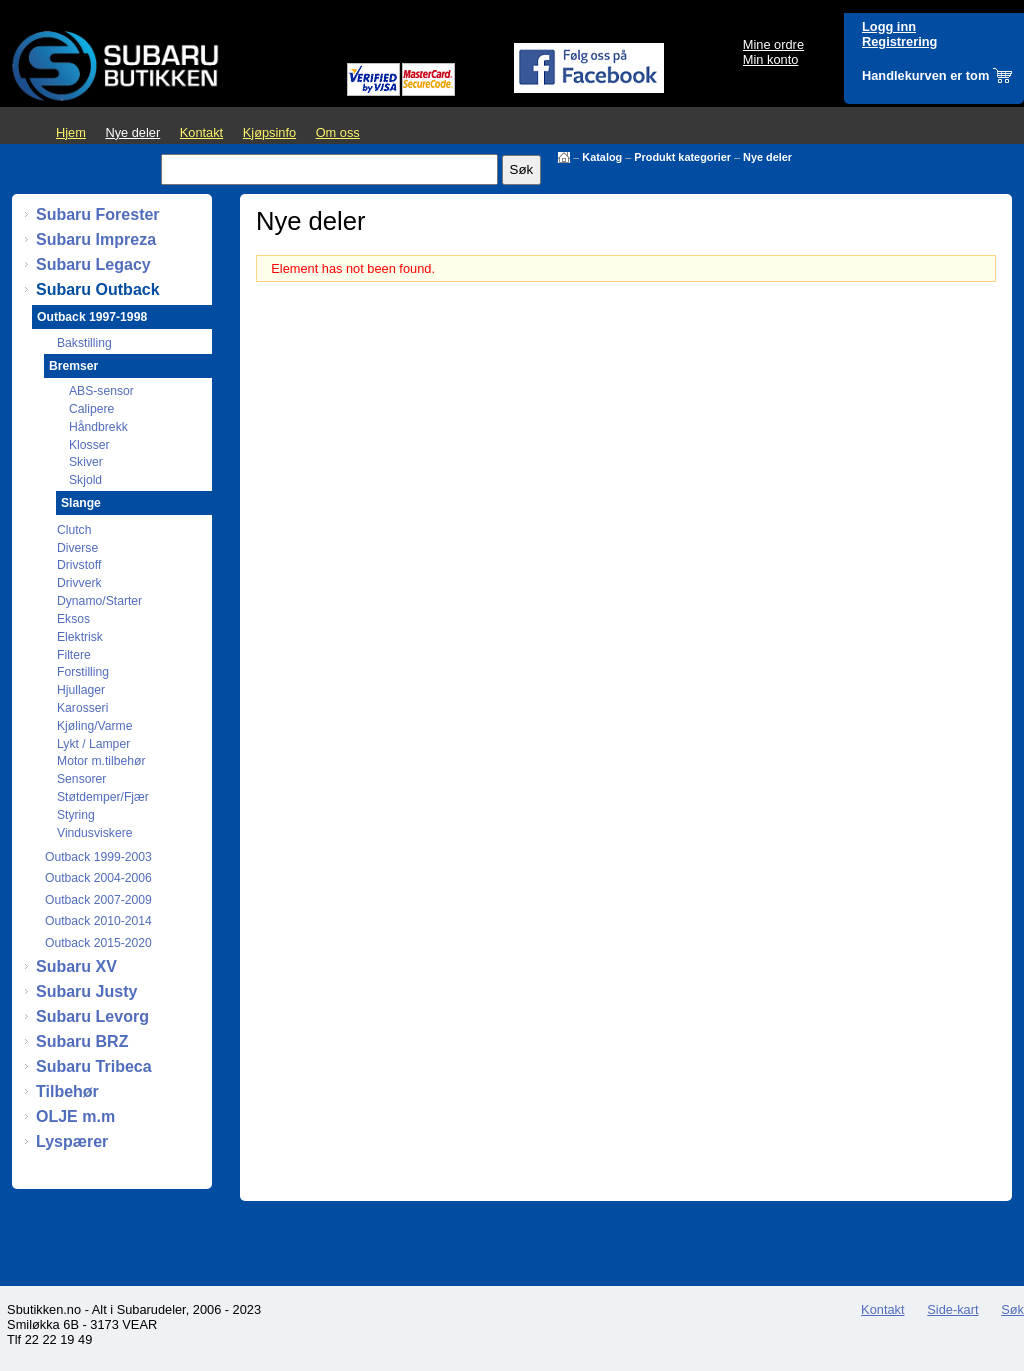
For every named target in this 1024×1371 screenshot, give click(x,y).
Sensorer (81, 779)
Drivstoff (79, 565)
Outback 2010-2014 (98, 921)
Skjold (85, 480)
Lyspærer (72, 1141)
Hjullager (81, 690)
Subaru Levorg (92, 1016)
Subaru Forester (98, 214)
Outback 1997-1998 (92, 317)
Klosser (89, 445)
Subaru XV (76, 966)
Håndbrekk (98, 427)
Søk (1012, 1309)
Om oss (338, 132)
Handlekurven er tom (925, 75)
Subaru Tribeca (94, 1066)
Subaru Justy (86, 991)
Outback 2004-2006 (98, 878)
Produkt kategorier (682, 157)
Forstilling (83, 672)
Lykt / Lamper (93, 744)
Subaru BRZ (82, 1041)
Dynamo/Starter (99, 601)
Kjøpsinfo (269, 132)
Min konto (770, 59)
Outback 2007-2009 (98, 900)
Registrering (899, 41)
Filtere (74, 655)
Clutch (74, 530)
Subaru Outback (98, 289)
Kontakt (201, 132)
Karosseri (82, 708)
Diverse (77, 548)
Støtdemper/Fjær (103, 797)
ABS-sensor (101, 391)
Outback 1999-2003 (98, 857)
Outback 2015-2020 (98, 943)
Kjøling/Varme (94, 726)
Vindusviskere (94, 833)
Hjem (71, 132)
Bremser (73, 366)
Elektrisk (80, 637)
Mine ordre (773, 44)
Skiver (86, 462)
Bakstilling (84, 343)
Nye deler (132, 132)
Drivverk (79, 583)
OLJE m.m (75, 1116)
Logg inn (889, 26)
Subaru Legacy (93, 264)
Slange (81, 503)
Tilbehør (67, 1091)
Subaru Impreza (96, 239)
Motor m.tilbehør (101, 761)
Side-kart (952, 1309)
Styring (76, 815)
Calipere (91, 409)
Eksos (73, 619)
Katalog (602, 157)
